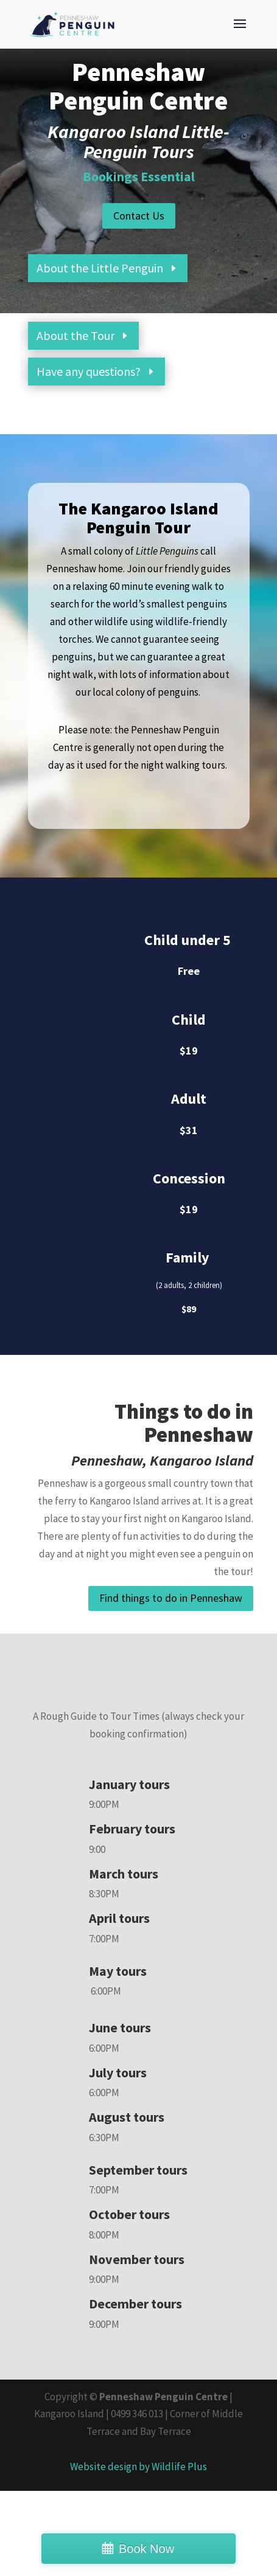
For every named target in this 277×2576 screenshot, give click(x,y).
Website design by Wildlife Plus (138, 2466)
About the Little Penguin (100, 267)
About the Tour (75, 335)
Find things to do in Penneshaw (170, 1598)
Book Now (146, 2548)
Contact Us (138, 216)
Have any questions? (89, 371)
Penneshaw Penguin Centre (163, 2396)
